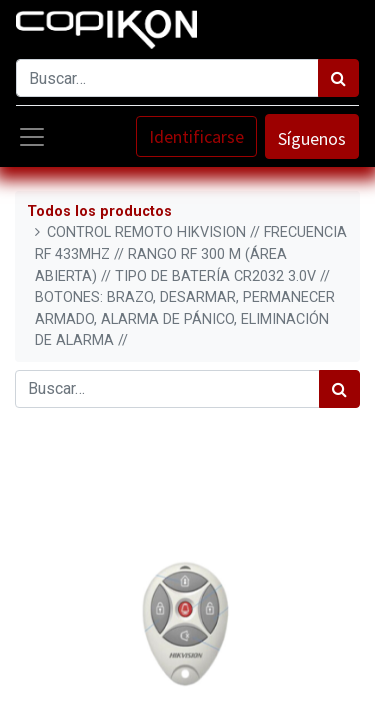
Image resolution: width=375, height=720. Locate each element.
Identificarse (196, 136)
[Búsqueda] (338, 78)
